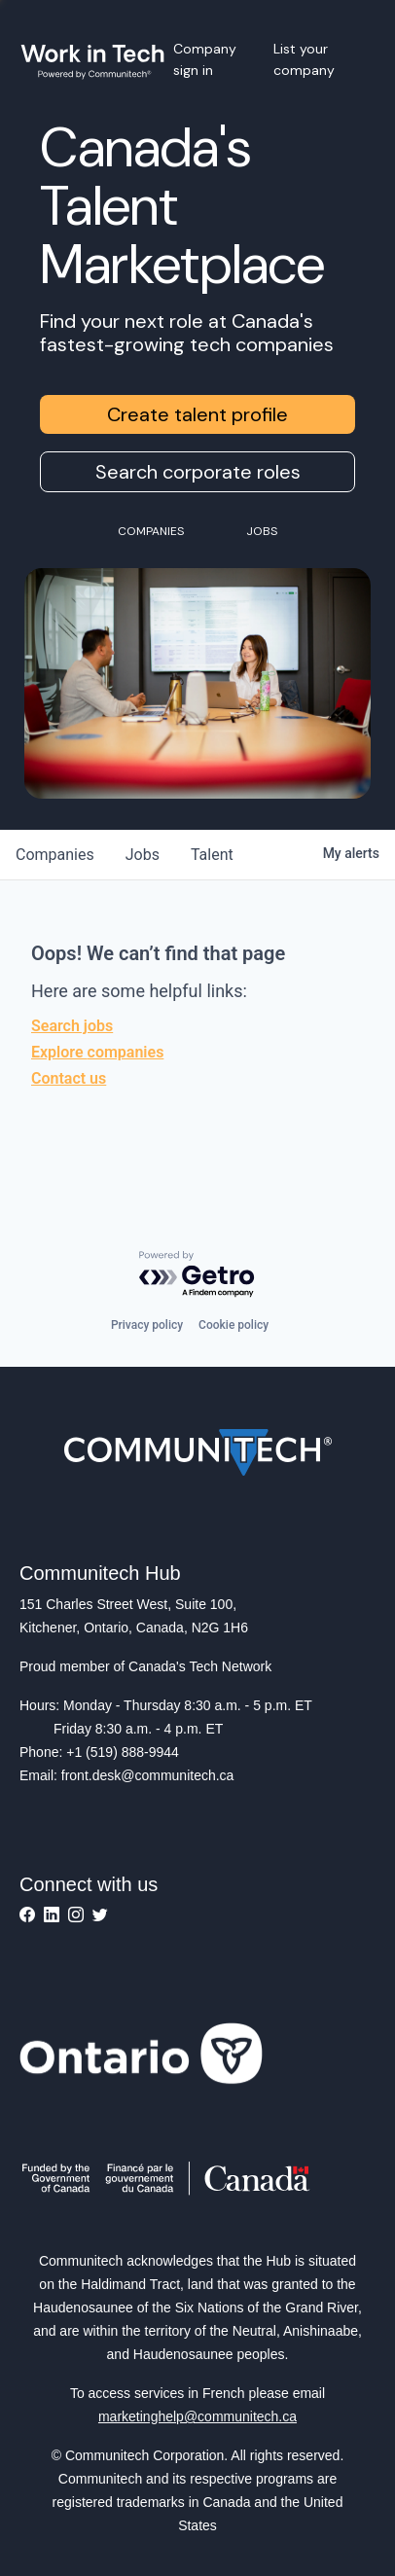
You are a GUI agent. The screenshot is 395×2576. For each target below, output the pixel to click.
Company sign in (204, 59)
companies (55, 854)
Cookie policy (233, 1325)
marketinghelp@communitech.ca (197, 2416)
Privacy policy (147, 1325)
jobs (143, 854)
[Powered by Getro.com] (197, 1275)
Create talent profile (197, 414)
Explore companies (97, 1052)
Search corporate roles (198, 471)
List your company (304, 59)
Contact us (68, 1078)
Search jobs (72, 1026)
